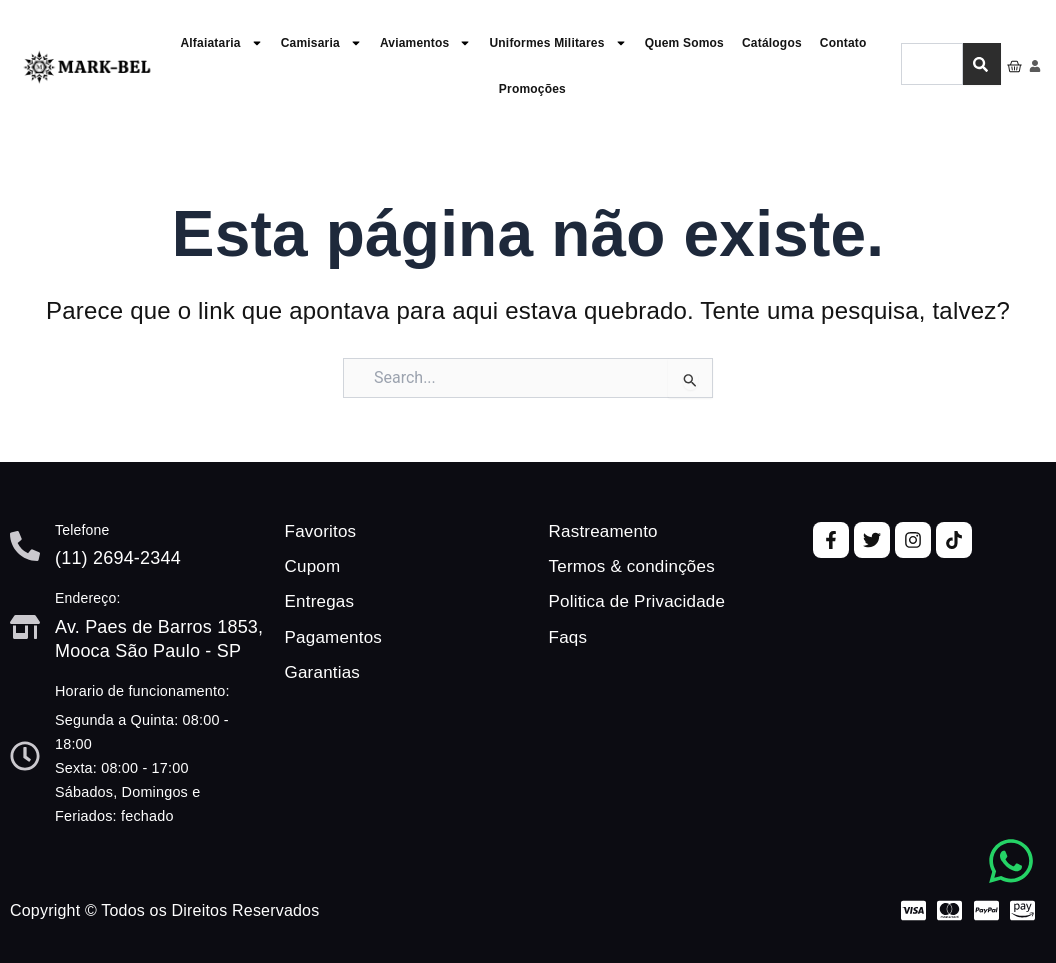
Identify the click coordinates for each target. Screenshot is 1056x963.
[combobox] (932, 65)
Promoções (532, 89)
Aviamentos (426, 43)
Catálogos (772, 43)
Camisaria (321, 43)
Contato (843, 43)
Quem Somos (684, 43)
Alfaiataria (221, 43)
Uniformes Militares (557, 43)
